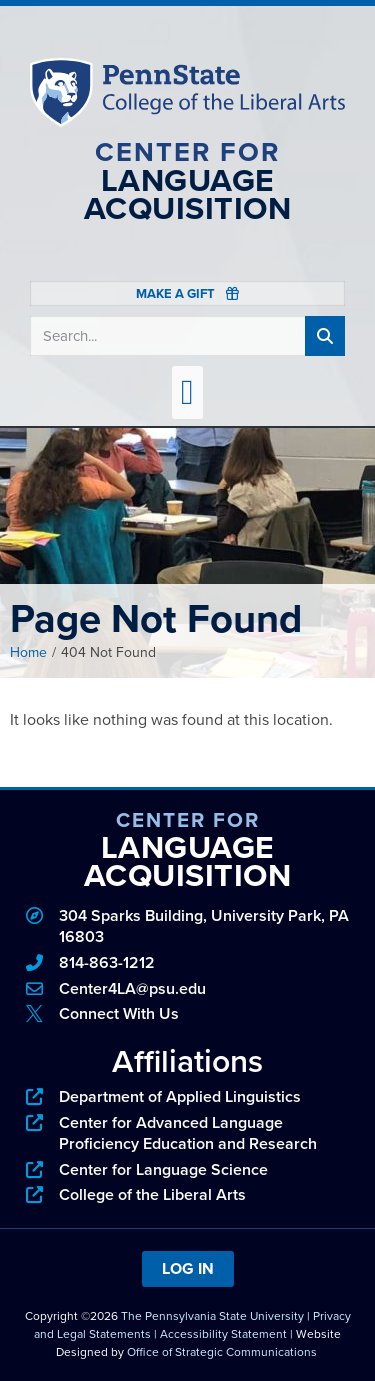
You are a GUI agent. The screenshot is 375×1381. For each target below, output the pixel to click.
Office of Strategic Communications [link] (222, 1352)
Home (28, 652)
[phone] (187, 963)
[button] (187, 392)
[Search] (325, 336)
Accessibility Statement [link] (223, 1334)
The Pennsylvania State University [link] (212, 1316)
